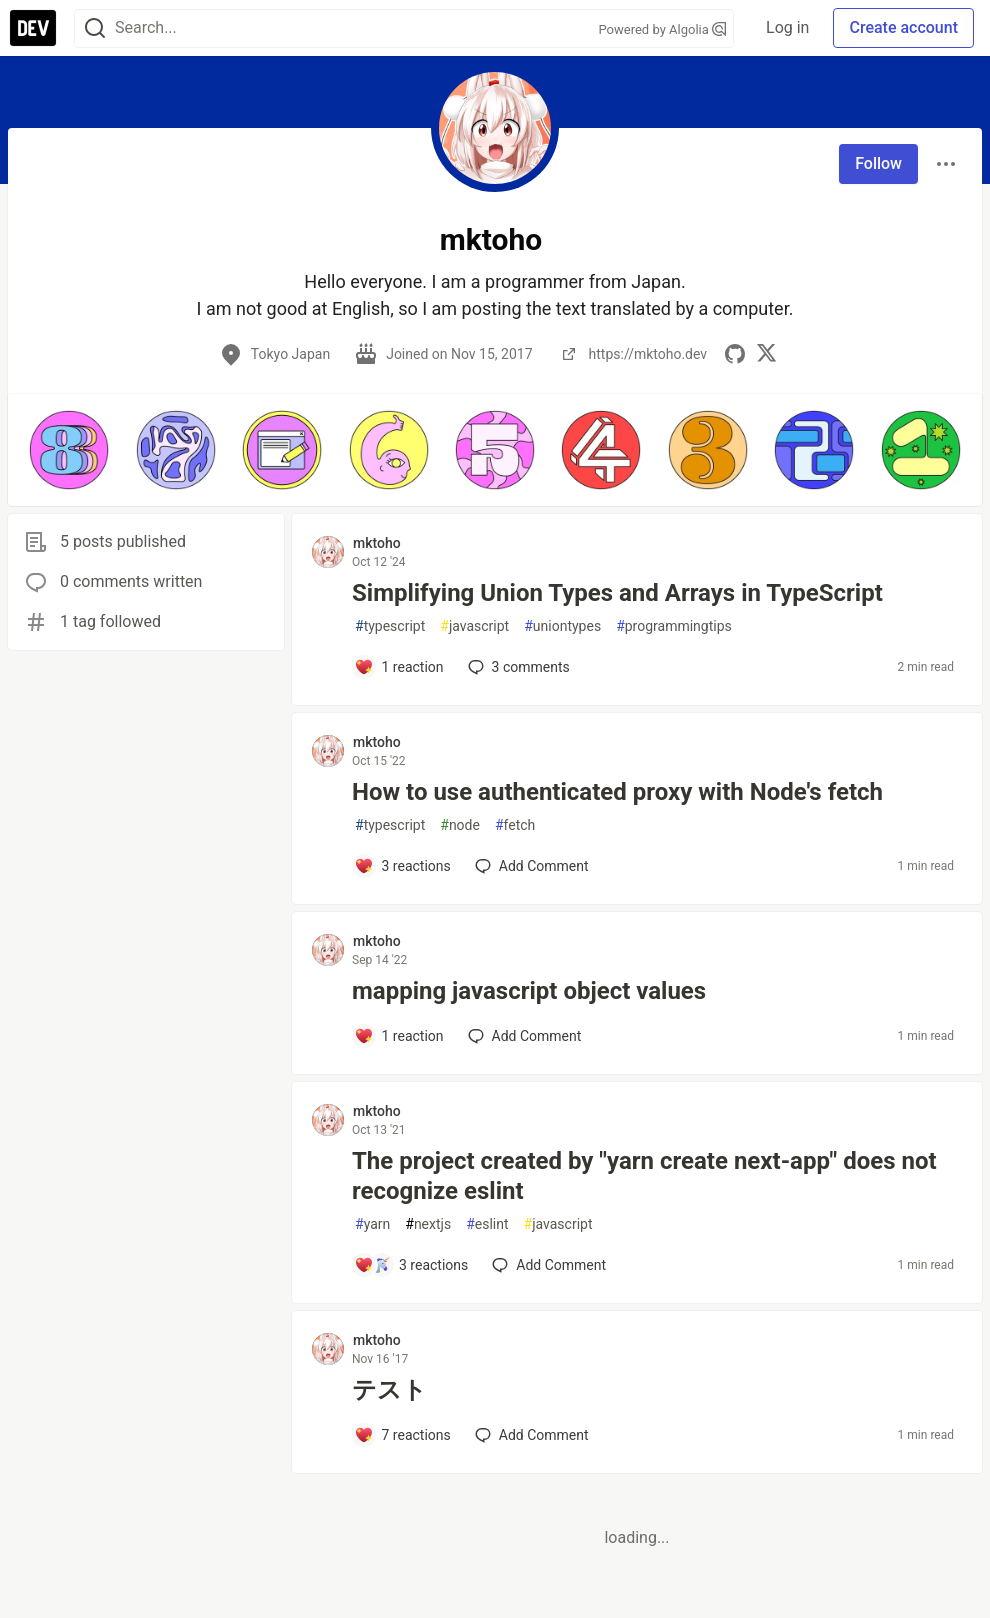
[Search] (95, 28)
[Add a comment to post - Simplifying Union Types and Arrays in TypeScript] (399, 667)
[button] (69, 450)
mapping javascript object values (529, 991)
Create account (903, 27)
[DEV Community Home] (33, 28)
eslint (487, 1224)
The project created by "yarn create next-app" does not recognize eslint (644, 1176)
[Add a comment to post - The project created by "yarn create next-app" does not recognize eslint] (411, 1265)
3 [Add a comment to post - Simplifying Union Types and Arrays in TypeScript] (517, 667)
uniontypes (562, 626)
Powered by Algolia (663, 29)
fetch (515, 825)
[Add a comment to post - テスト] (402, 1435)
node (460, 825)
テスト (389, 1390)
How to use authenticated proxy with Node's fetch (617, 792)
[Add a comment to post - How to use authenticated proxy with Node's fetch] (402, 866)
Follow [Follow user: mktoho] (878, 163)
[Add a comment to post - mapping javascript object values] (399, 1036)
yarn (372, 1224)
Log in (787, 27)
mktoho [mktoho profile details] (377, 543)
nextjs (428, 1224)
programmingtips (674, 626)
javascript (474, 626)
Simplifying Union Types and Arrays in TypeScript (617, 593)
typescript (390, 626)
